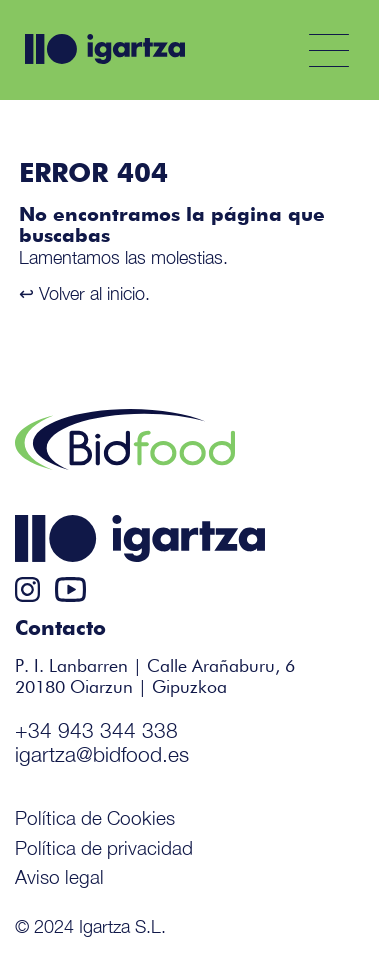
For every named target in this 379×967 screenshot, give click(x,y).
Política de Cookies (95, 817)
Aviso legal (59, 876)
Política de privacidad (104, 847)
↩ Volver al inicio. (84, 293)
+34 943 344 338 (96, 730)
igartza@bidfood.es (102, 754)
